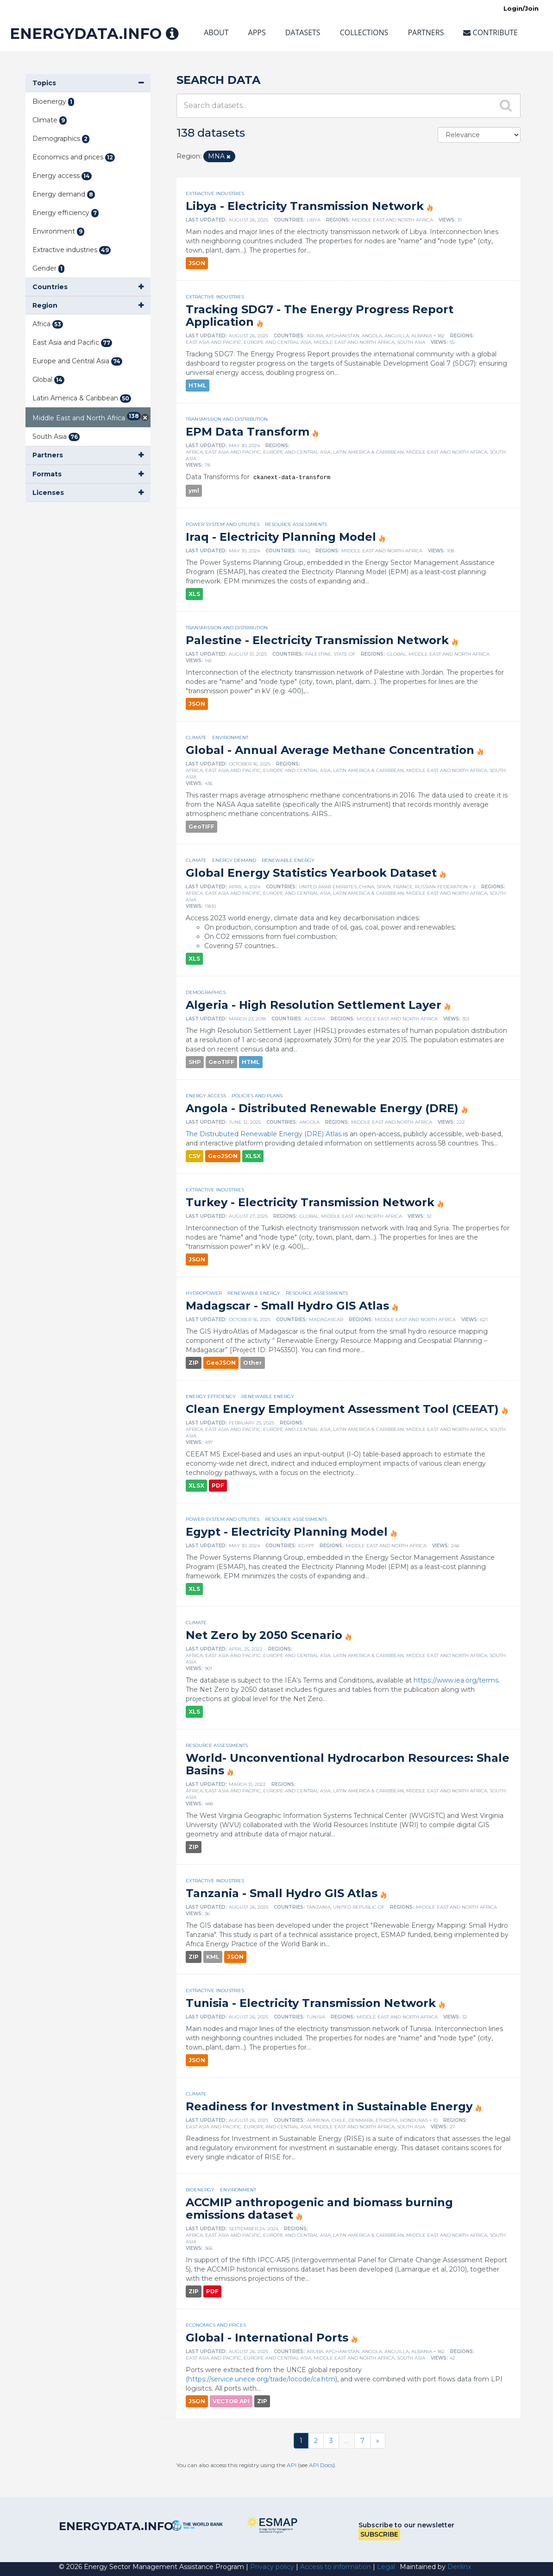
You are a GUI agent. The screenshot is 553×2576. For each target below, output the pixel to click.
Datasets (302, 32)
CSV (195, 1155)
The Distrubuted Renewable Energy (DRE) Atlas (263, 1134)
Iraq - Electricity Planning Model (281, 537)
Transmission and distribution (227, 419)
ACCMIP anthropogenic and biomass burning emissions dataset (319, 2209)
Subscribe (379, 2534)
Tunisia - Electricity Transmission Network (311, 2003)
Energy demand (234, 860)
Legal (386, 2567)
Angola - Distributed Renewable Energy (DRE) (322, 1108)
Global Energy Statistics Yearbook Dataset (311, 873)
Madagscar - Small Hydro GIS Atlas (287, 1305)
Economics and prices (216, 2325)
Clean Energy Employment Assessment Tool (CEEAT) (342, 1409)
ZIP (194, 1362)
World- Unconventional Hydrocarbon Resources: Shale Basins (347, 1764)
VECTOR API (231, 2401)
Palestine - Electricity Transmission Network (317, 640)
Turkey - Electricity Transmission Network (310, 1202)
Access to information (335, 2567)
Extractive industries (215, 193)
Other (252, 1362)
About (216, 32)
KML (213, 1956)
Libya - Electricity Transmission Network (305, 206)
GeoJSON (223, 1155)
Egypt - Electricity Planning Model (287, 1531)
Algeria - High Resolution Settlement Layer (313, 1005)
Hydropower (204, 1293)
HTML (198, 385)
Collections (364, 32)
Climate (196, 737)
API (291, 2465)
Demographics (206, 992)
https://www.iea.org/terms (456, 1680)
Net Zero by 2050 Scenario (264, 1635)
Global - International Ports (267, 2337)
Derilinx (459, 2567)
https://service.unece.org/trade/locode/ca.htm (261, 2379)
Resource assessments (296, 524)
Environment (230, 737)
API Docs (321, 2465)
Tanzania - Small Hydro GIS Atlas (281, 1893)
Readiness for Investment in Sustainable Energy (329, 2106)
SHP (195, 1061)
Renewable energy (288, 860)
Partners (426, 32)
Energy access (206, 1096)
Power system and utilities (222, 524)
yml (194, 490)
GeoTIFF (201, 826)
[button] (88, 83)
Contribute (490, 32)
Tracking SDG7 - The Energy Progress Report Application (319, 316)
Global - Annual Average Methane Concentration (330, 750)
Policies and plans (257, 1096)
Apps (257, 32)
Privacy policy (272, 2567)
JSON (197, 262)
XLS (194, 593)
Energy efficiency (211, 1396)
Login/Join (521, 8)
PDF (218, 1485)
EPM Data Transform (247, 431)
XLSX (253, 1155)
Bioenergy (200, 2190)
